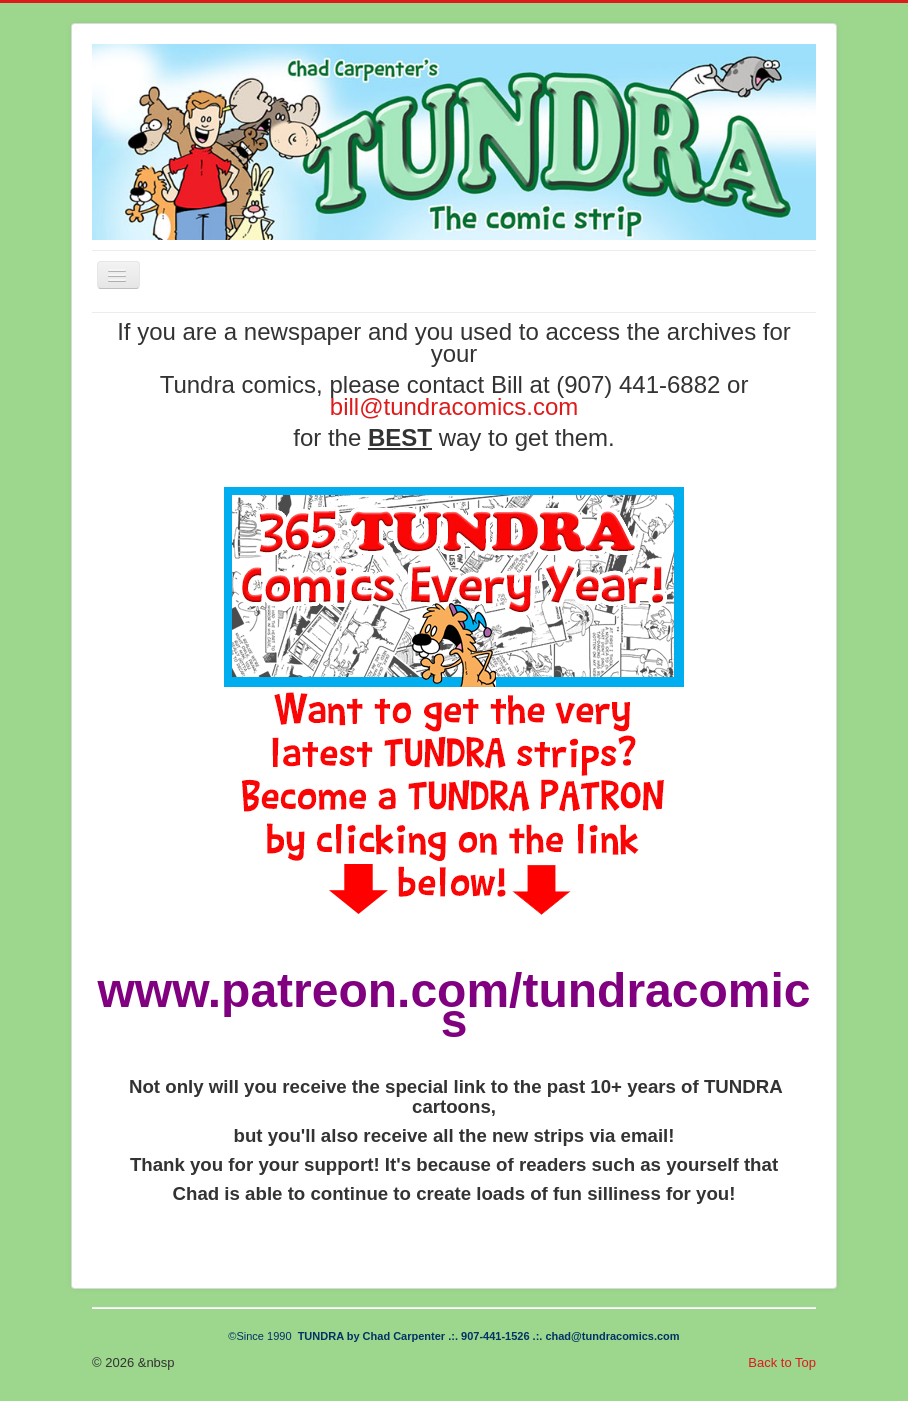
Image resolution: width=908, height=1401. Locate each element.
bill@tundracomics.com (454, 406)
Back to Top (782, 1362)
